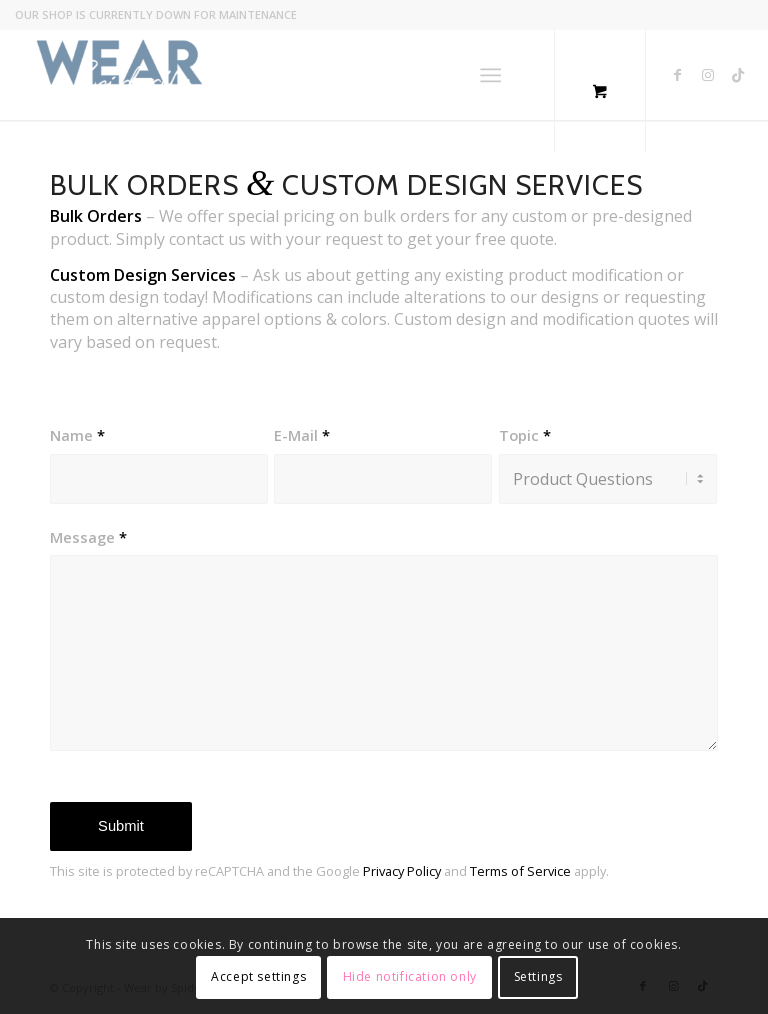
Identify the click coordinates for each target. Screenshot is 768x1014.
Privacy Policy (402, 871)
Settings (538, 976)
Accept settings (258, 976)
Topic (525, 435)
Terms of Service (520, 871)
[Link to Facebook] (678, 75)
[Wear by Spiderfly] (119, 75)
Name (77, 435)
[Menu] (490, 75)
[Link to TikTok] (738, 75)
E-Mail (302, 435)
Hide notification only (410, 976)
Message (88, 537)
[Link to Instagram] (708, 75)
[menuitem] (494, 75)
